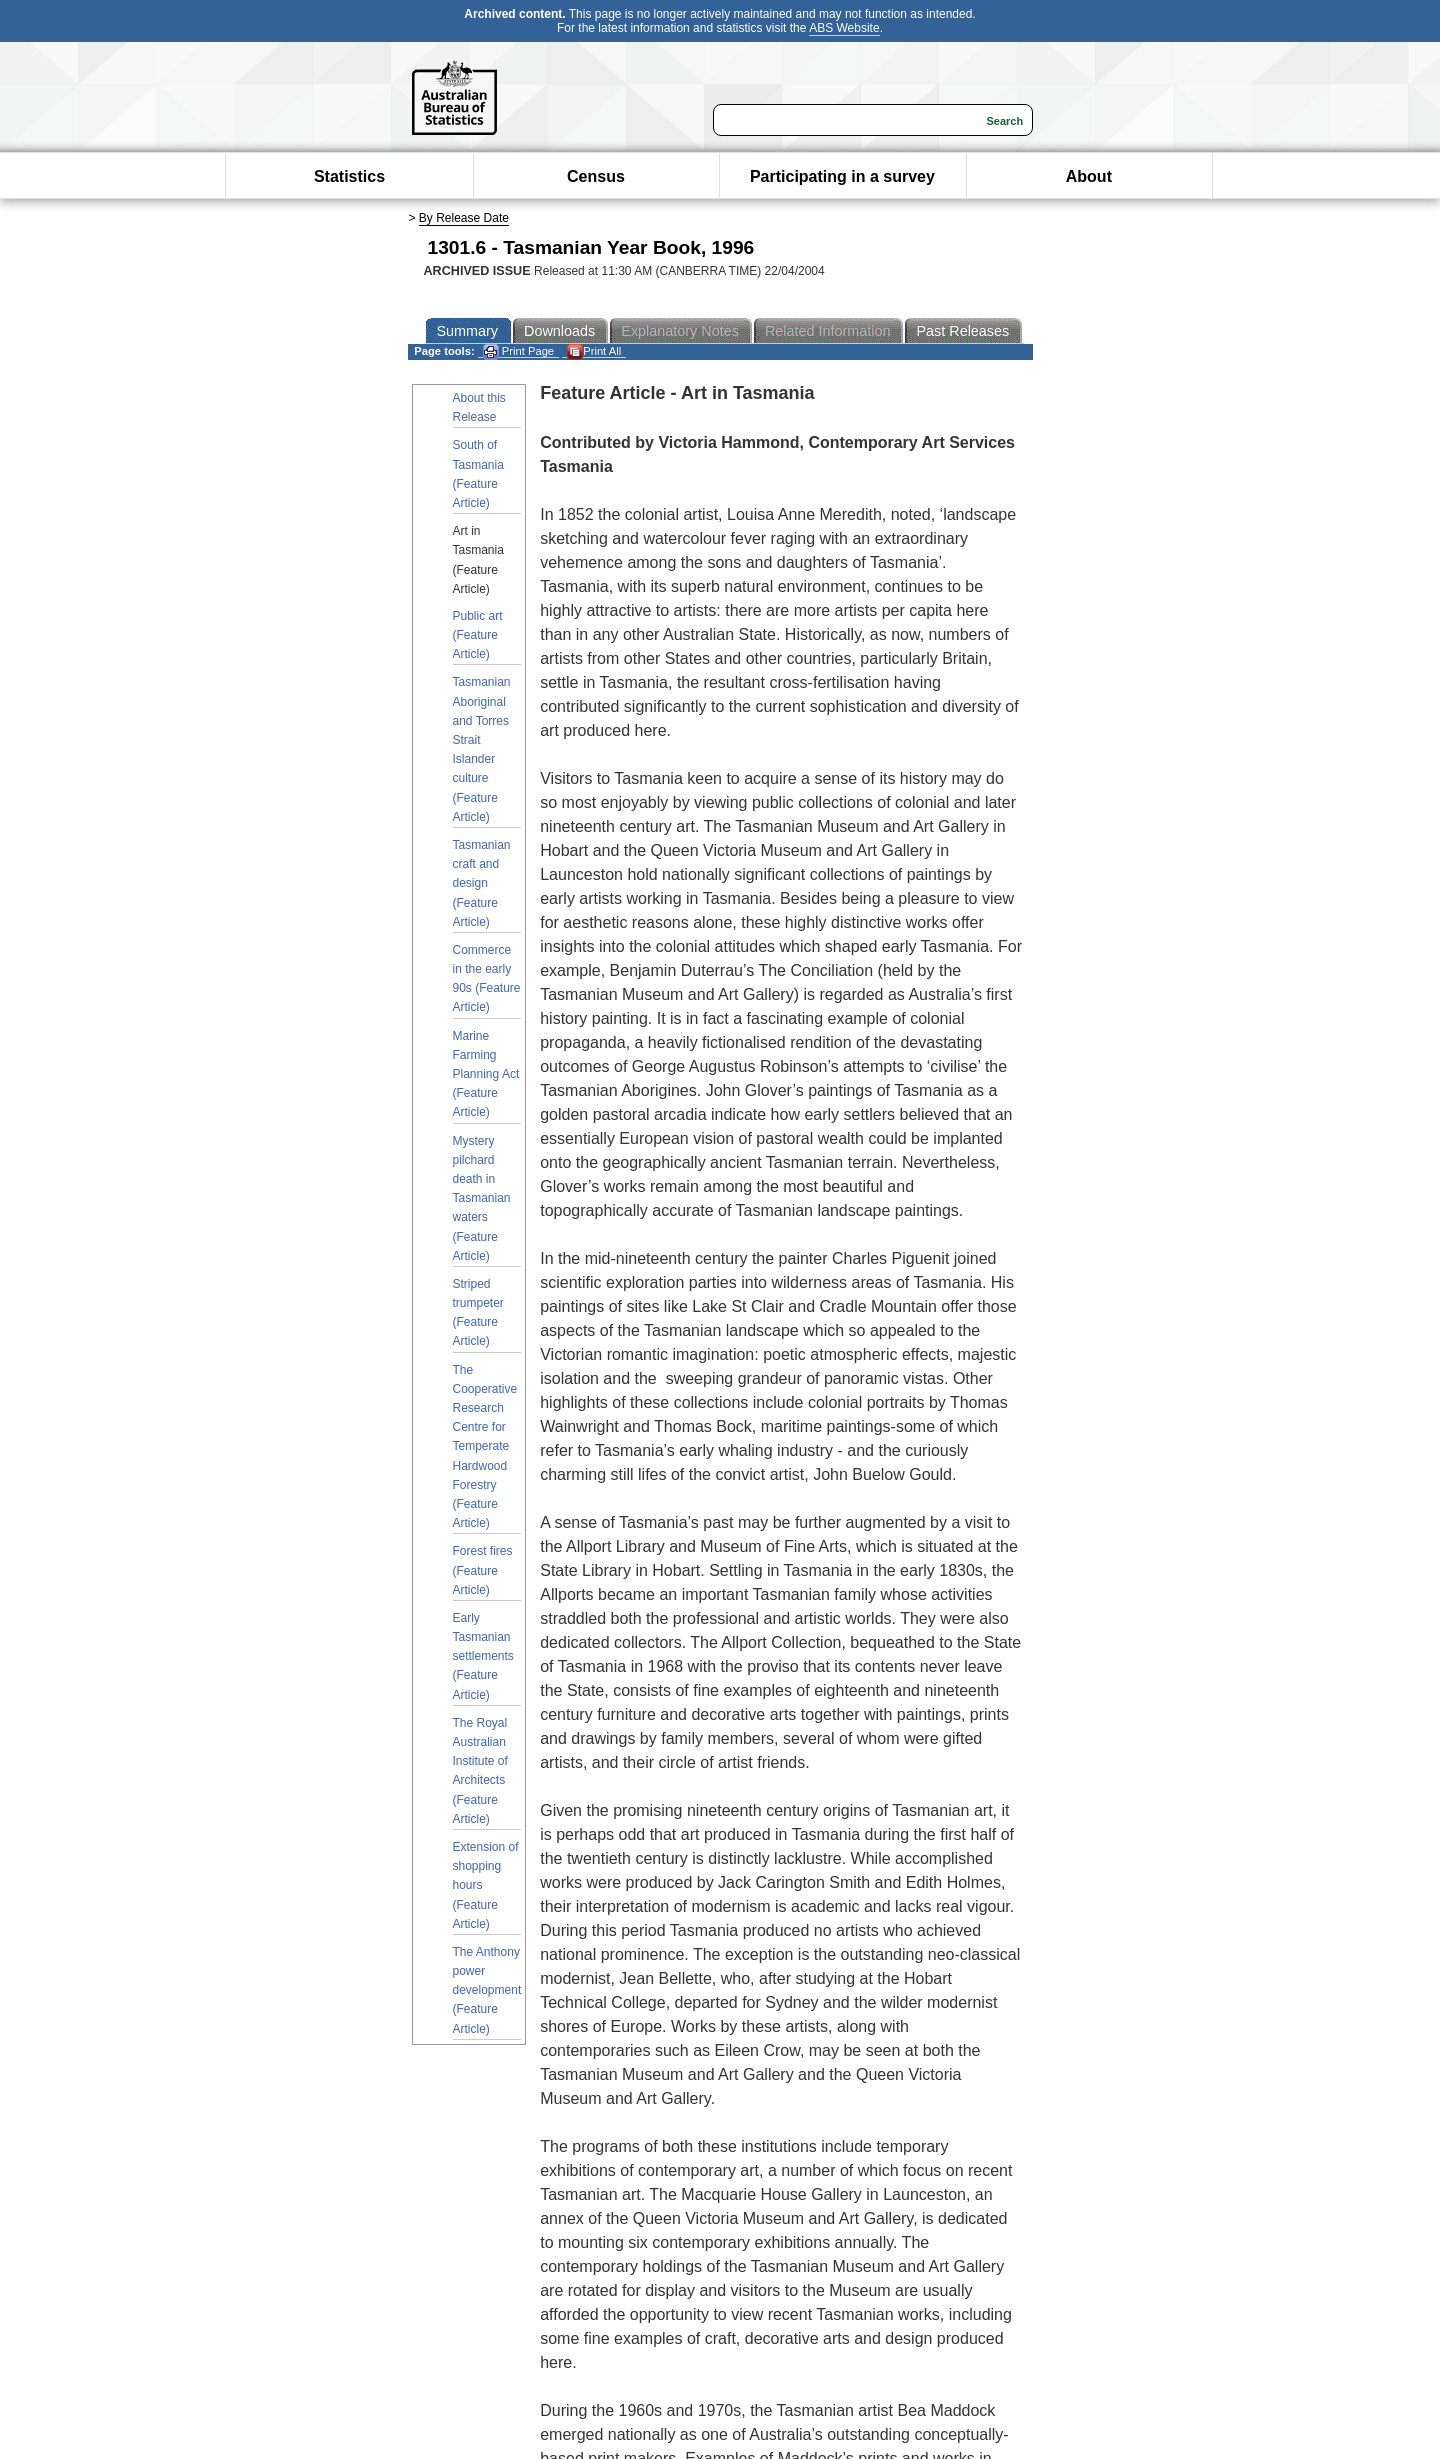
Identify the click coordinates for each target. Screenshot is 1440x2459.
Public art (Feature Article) (478, 635)
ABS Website (844, 28)
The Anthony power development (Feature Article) (487, 1990)
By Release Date (464, 218)
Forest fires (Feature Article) (483, 1570)
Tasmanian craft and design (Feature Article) (482, 883)
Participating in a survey (842, 176)
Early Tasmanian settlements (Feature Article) (483, 1656)
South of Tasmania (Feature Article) (478, 474)
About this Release (479, 407)
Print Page (518, 351)
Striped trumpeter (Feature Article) (478, 1313)
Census (596, 176)
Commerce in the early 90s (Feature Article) (487, 979)
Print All (594, 351)
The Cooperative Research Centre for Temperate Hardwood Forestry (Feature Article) (485, 1447)
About (1089, 176)
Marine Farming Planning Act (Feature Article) (486, 1074)
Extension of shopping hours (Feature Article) (486, 1885)
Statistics (349, 176)
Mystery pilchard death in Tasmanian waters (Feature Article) (482, 1198)
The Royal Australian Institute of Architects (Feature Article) (480, 1771)
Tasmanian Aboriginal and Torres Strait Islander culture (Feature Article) (482, 749)
